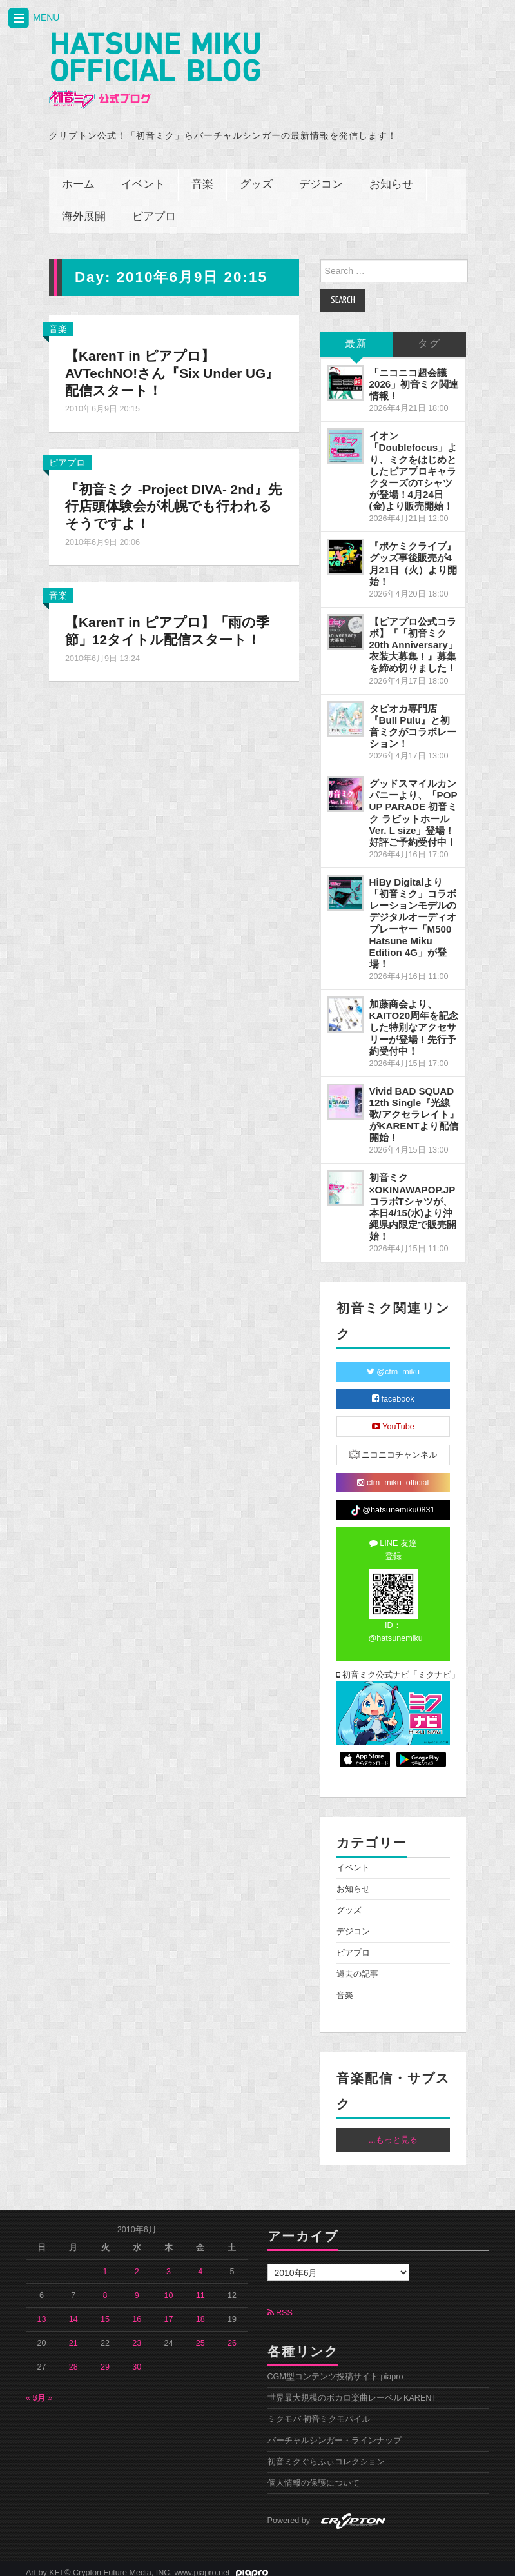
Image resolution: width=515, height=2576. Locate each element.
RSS (280, 2304)
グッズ (256, 176)
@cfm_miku (393, 1363)
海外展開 (84, 208)
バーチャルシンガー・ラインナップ (334, 2432)
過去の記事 (357, 1965)
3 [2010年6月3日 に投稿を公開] (168, 2263)
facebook (393, 1390)
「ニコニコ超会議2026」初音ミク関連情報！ (414, 375)
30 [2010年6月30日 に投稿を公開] (136, 2358)
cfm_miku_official (393, 1474)
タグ (429, 335)
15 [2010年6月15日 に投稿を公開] (105, 2310)
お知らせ (391, 176)
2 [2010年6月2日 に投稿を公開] (137, 2263)
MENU (32, 18)
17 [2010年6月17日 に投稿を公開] (168, 2310)
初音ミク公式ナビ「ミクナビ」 (393, 1665)
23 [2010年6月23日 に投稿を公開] (136, 2334)
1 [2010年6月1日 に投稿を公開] (104, 2263)
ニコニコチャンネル (393, 1445)
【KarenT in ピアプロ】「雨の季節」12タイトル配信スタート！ (172, 622)
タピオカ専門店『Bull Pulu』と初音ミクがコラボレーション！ (412, 717)
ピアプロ (154, 208)
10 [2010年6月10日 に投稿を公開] (168, 2287)
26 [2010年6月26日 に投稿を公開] (232, 2334)
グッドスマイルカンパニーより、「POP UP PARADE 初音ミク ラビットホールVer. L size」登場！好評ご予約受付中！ (413, 804)
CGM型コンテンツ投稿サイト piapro (335, 2368)
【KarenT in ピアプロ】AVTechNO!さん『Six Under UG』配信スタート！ (160, 364)
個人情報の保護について (313, 2474)
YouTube (393, 1418)
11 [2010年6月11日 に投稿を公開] (200, 2287)
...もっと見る (393, 2130)
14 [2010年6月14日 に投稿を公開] (73, 2310)
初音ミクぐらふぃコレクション (326, 2453)
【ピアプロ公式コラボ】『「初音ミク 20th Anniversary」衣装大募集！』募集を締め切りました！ (413, 636)
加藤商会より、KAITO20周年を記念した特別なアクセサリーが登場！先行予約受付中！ (414, 1019)
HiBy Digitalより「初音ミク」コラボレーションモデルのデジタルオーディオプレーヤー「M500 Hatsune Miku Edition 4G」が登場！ (412, 913)
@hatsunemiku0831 (392, 1502)
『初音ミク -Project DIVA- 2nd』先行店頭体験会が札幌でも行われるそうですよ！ (173, 497)
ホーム (78, 176)
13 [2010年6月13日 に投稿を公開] (41, 2310)
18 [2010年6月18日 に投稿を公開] (200, 2310)
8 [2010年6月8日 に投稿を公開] (104, 2287)
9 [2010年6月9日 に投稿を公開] (137, 2287)
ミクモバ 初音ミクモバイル (319, 2410)
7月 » (43, 2389)
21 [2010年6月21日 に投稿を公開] (73, 2334)
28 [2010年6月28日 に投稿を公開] (73, 2358)
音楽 (202, 176)
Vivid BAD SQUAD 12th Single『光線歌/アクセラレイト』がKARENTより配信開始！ (414, 1105)
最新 (356, 335)
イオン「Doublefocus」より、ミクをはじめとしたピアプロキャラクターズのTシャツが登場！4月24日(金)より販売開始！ (413, 462)
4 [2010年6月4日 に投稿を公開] (200, 2263)
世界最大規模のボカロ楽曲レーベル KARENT (352, 2389)
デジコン (321, 176)
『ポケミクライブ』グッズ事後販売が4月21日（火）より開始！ (413, 555)
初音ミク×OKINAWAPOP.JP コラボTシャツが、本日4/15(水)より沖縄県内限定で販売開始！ (412, 1198)
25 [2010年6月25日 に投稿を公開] (200, 2334)
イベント (143, 176)
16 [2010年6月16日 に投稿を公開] (136, 2310)
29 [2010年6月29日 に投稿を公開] (105, 2358)
